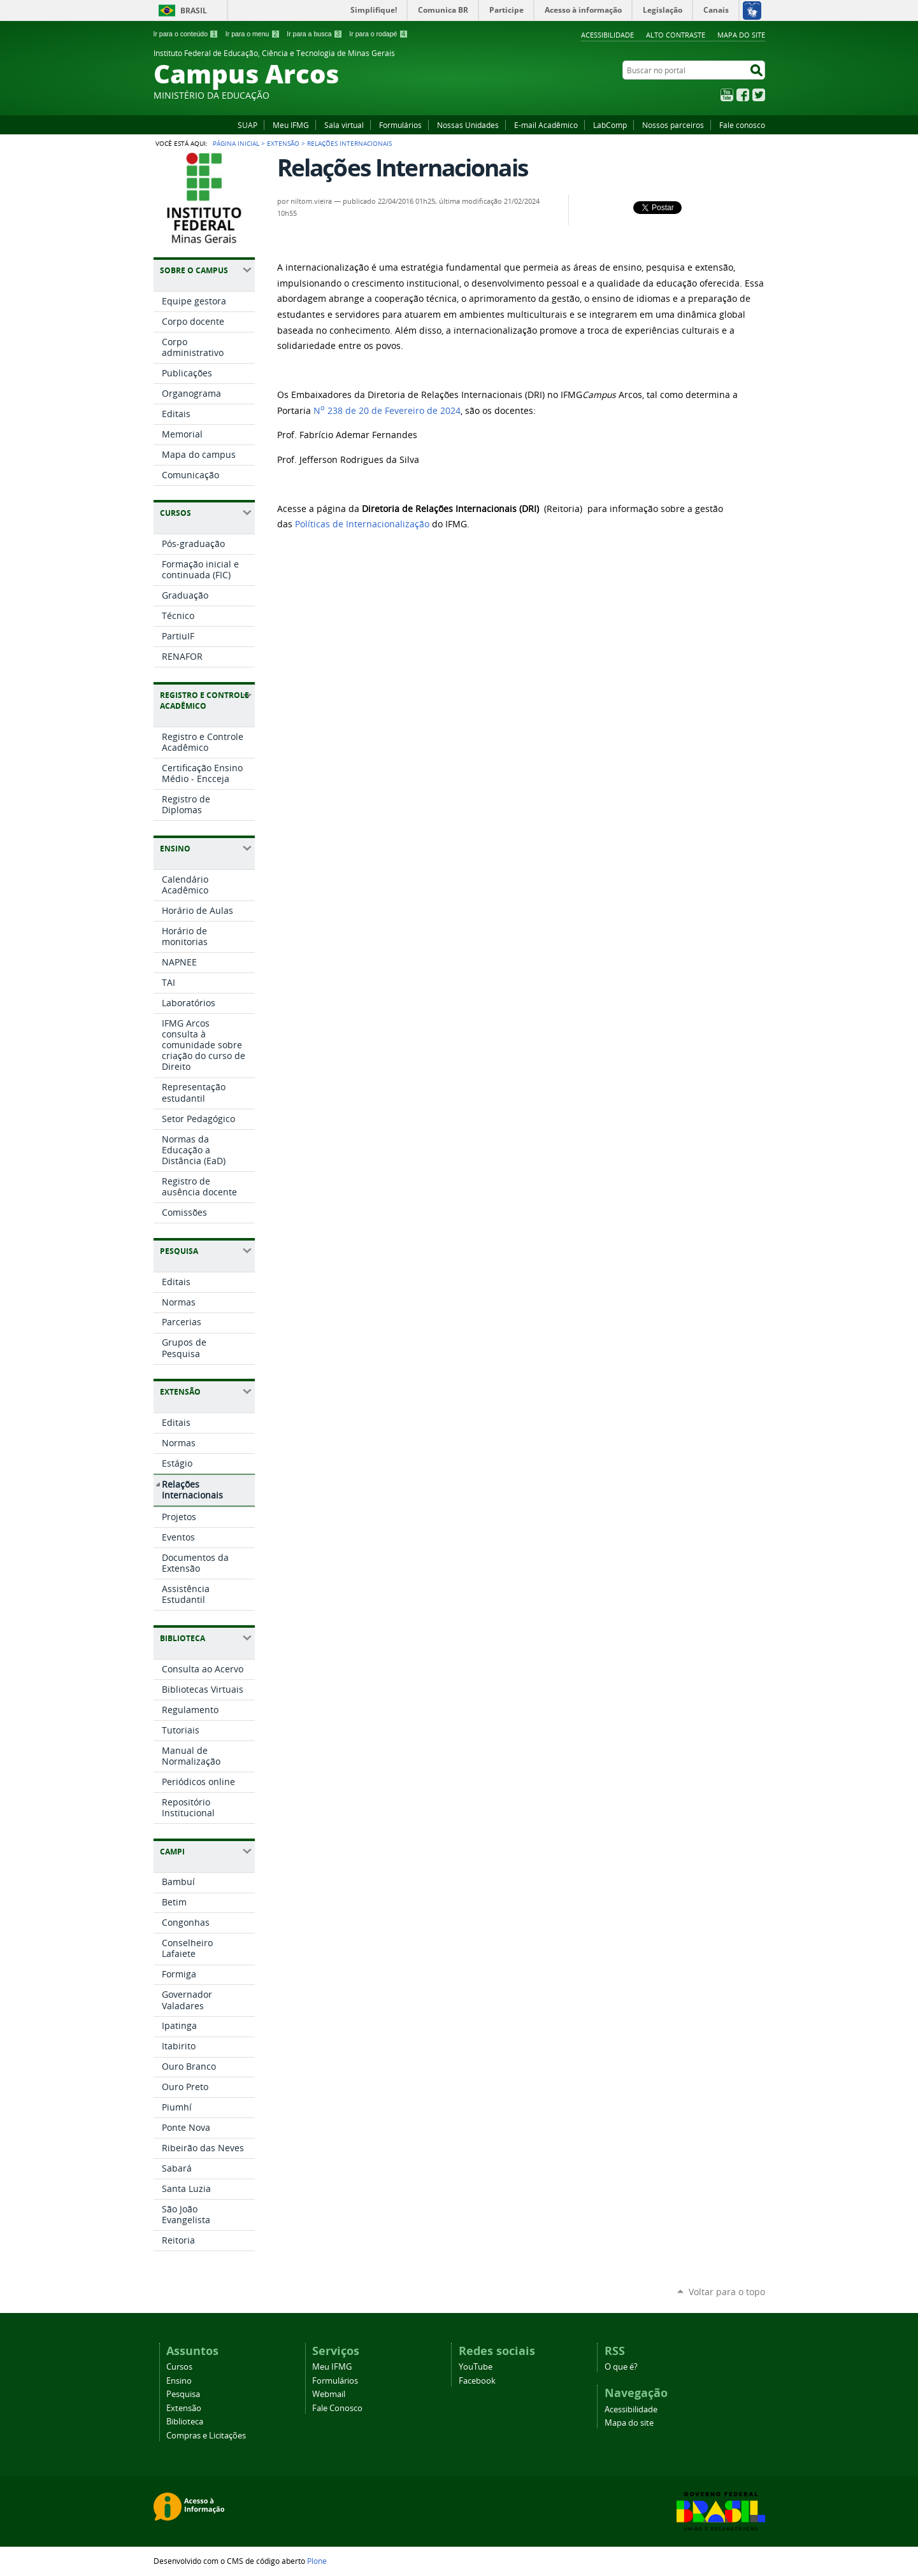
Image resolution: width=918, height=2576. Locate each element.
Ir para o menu (253, 34)
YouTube (727, 95)
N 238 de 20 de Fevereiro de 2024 (387, 410)
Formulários (400, 125)
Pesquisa (183, 2394)
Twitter (758, 95)
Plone (317, 2561)
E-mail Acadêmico (546, 125)
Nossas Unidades (468, 125)
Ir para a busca (314, 34)
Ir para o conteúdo (186, 34)
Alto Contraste (675, 34)
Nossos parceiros (673, 125)
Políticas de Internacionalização (362, 524)
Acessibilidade (607, 34)
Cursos (179, 2366)
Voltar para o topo (727, 2292)
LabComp (610, 125)
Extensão (283, 143)
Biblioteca (184, 2421)
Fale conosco (742, 125)
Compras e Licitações (206, 2435)
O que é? (621, 2366)
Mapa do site (741, 34)
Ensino (179, 2380)
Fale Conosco (337, 2408)
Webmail (328, 2394)
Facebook (742, 95)
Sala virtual (344, 125)
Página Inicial (236, 143)
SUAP (247, 125)
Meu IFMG (291, 125)
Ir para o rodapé (378, 34)
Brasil (193, 10)
